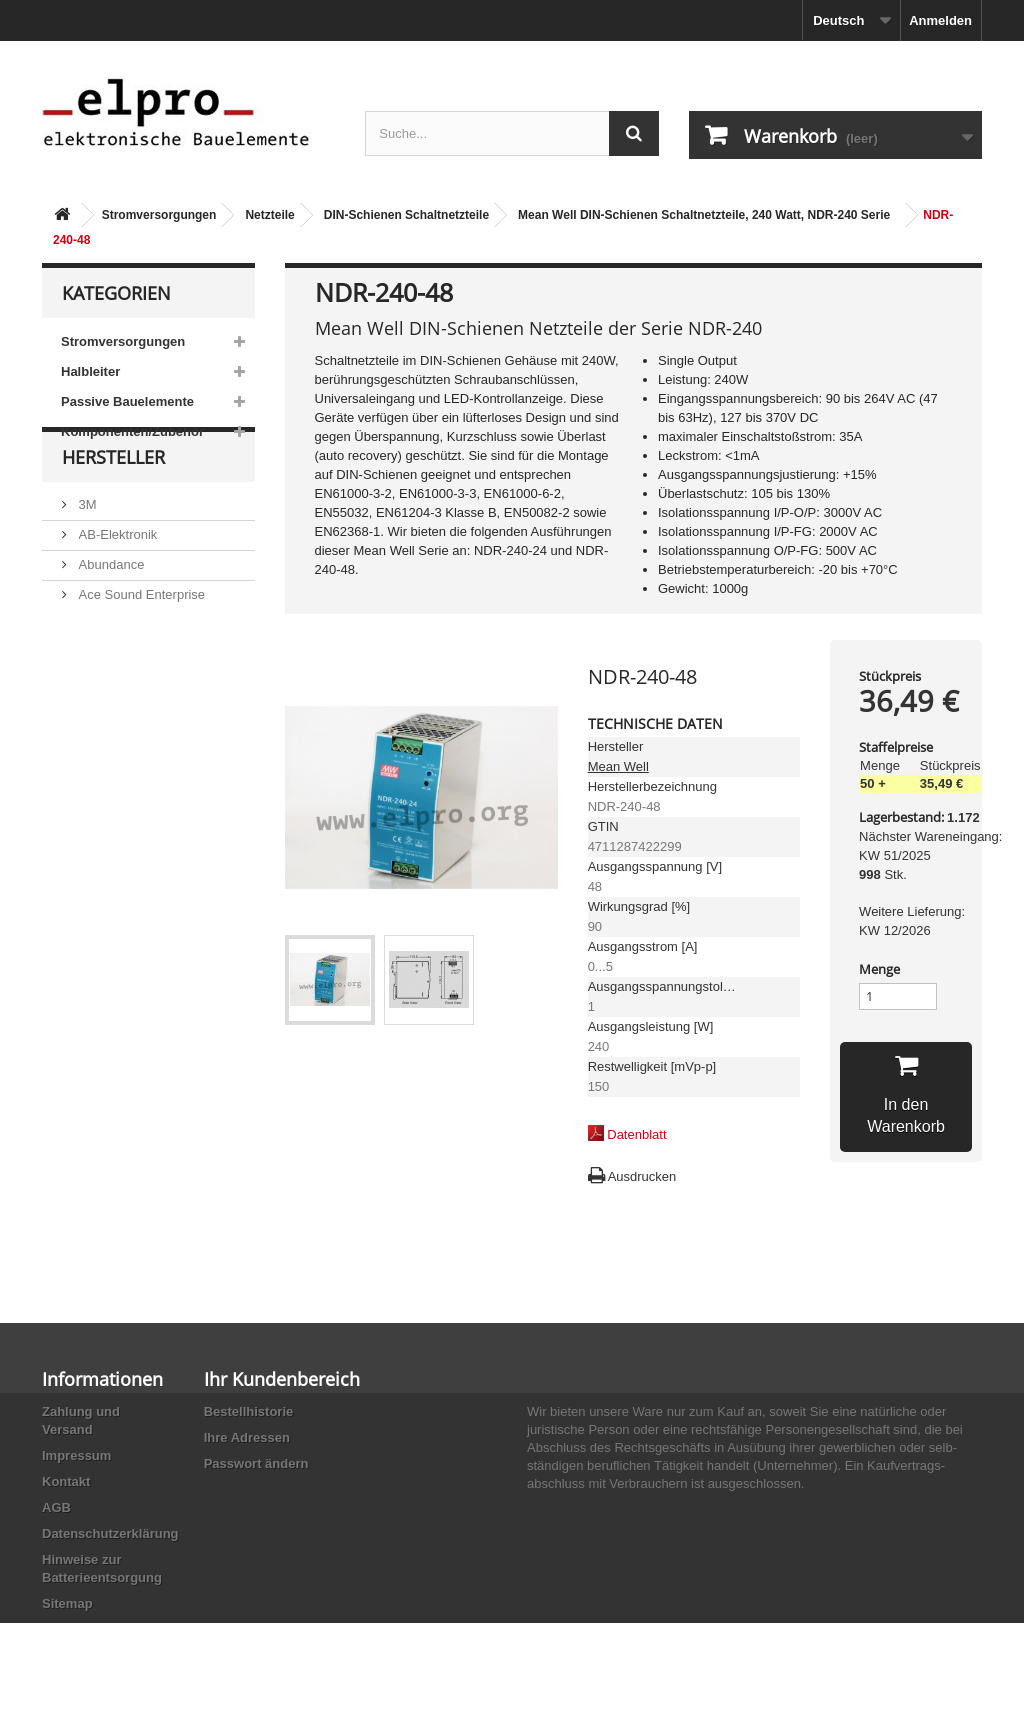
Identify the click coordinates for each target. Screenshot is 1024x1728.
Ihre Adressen (247, 1437)
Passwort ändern (256, 1463)
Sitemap (67, 1603)
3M (86, 545)
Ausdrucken (642, 1176)
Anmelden (940, 20)
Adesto (97, 695)
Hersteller (113, 506)
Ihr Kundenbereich (282, 1379)
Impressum (76, 1455)
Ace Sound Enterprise (140, 635)
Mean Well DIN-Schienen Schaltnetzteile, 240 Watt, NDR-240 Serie (704, 215)
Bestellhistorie (249, 1411)
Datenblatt (636, 1134)
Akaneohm (108, 725)
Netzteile (269, 215)
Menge (879, 969)
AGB (56, 1507)
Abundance (109, 605)
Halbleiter (90, 371)
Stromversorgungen (159, 215)
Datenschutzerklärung (110, 1533)
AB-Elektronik (116, 575)
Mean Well (618, 766)
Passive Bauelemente (127, 401)
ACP (90, 665)
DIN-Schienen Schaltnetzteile (406, 215)
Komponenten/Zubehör (132, 431)
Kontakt (66, 1481)
